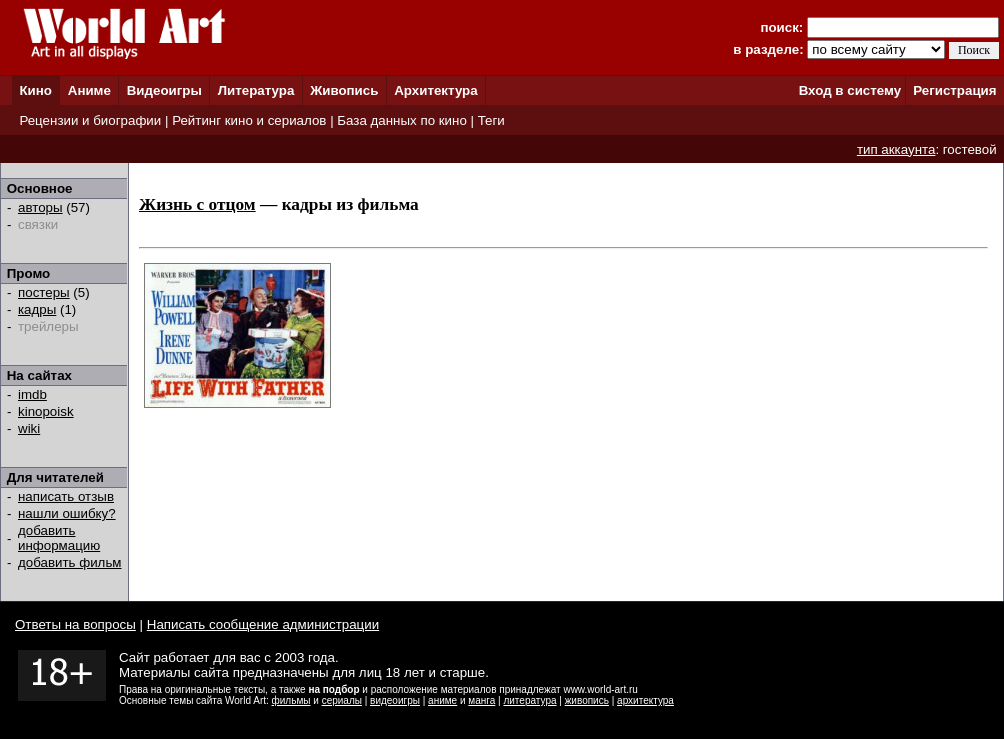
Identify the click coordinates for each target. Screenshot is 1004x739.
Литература (256, 90)
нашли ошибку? (67, 513)
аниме (442, 700)
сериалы (342, 700)
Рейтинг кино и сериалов (249, 120)
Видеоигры (164, 90)
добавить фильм (70, 562)
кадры (37, 309)
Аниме (89, 90)
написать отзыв (66, 496)
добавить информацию (59, 538)
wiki (29, 428)
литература (529, 700)
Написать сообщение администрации (263, 624)
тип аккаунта (896, 149)
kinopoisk (46, 411)
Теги (491, 120)
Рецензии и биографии (90, 120)
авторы (40, 207)
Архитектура (435, 90)
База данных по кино (401, 120)
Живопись (344, 90)
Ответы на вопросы (75, 624)
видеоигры (395, 700)
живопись (587, 700)
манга (481, 700)
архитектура (645, 700)
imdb (32, 394)
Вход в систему (850, 90)
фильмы (291, 700)
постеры (44, 292)
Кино (35, 90)
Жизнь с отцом (197, 204)
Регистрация (954, 90)
